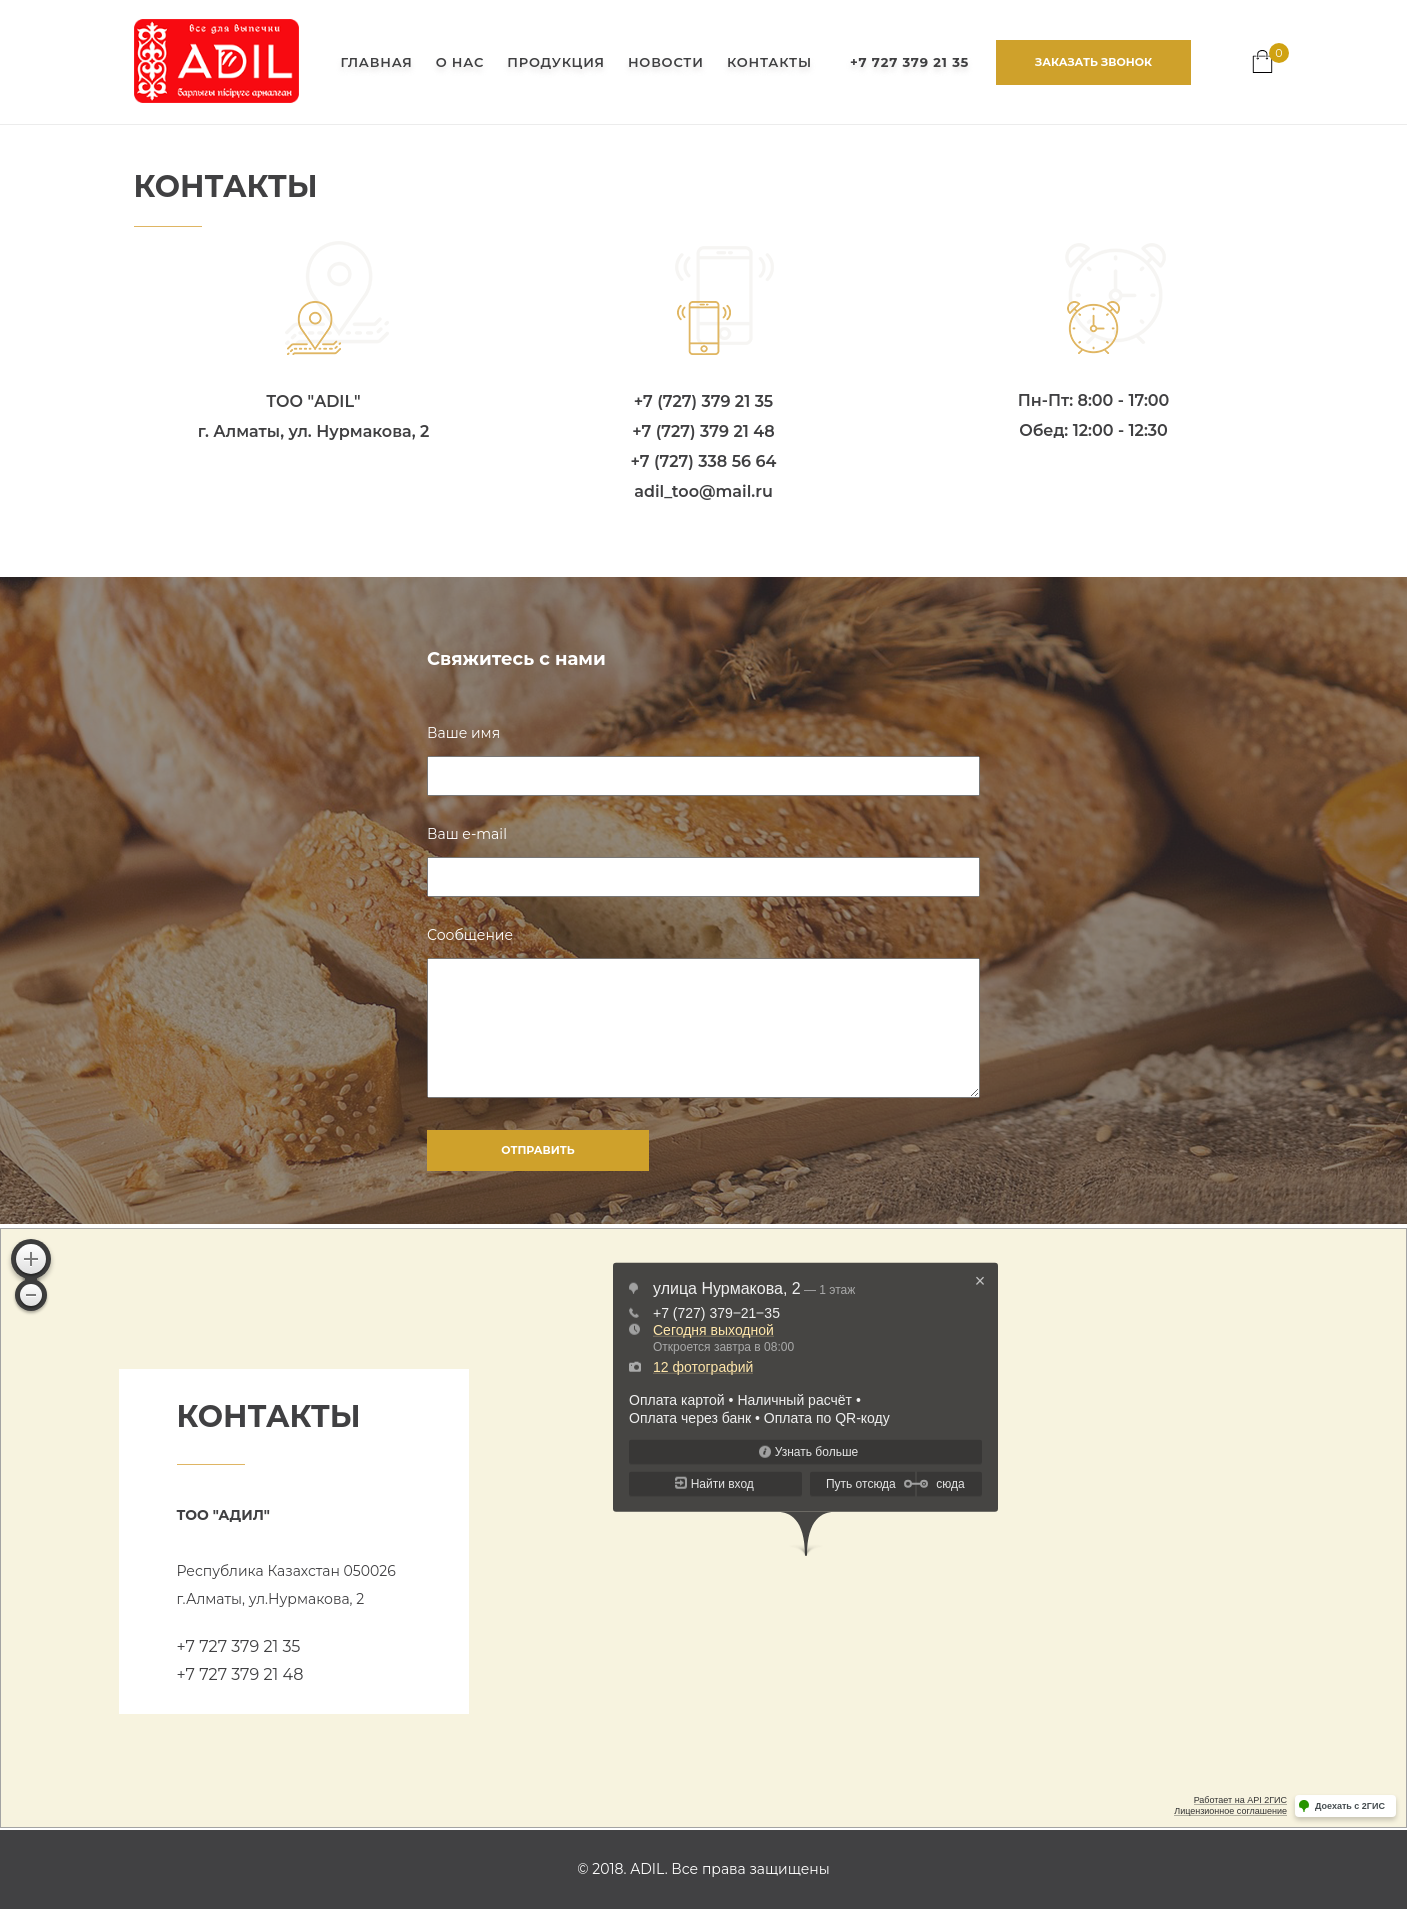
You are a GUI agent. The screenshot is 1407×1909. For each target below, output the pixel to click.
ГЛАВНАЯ (376, 62)
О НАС (460, 62)
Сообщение (470, 935)
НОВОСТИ (666, 62)
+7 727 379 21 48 (240, 1674)
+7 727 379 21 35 (239, 1646)
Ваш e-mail (467, 834)
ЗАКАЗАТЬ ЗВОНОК (1093, 62)
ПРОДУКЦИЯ (555, 62)
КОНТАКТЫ (769, 62)
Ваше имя (463, 733)
